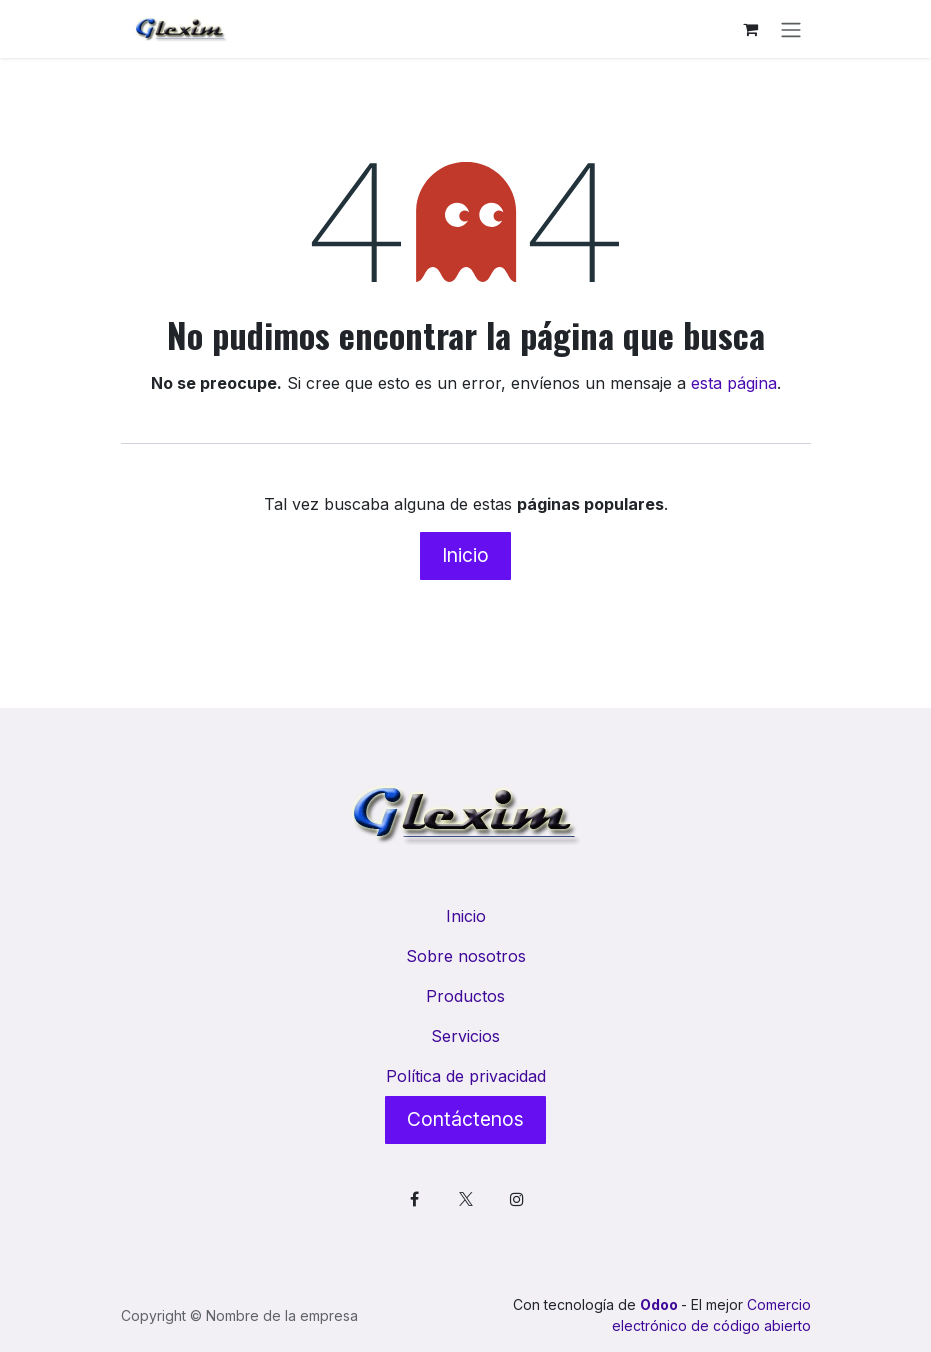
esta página (734, 383)
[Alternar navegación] (791, 29)
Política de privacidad (466, 1076)
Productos (465, 996)
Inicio (465, 555)
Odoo (660, 1304)
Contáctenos (465, 1119)
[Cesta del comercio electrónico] (751, 29)
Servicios (465, 1036)
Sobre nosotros (466, 956)
